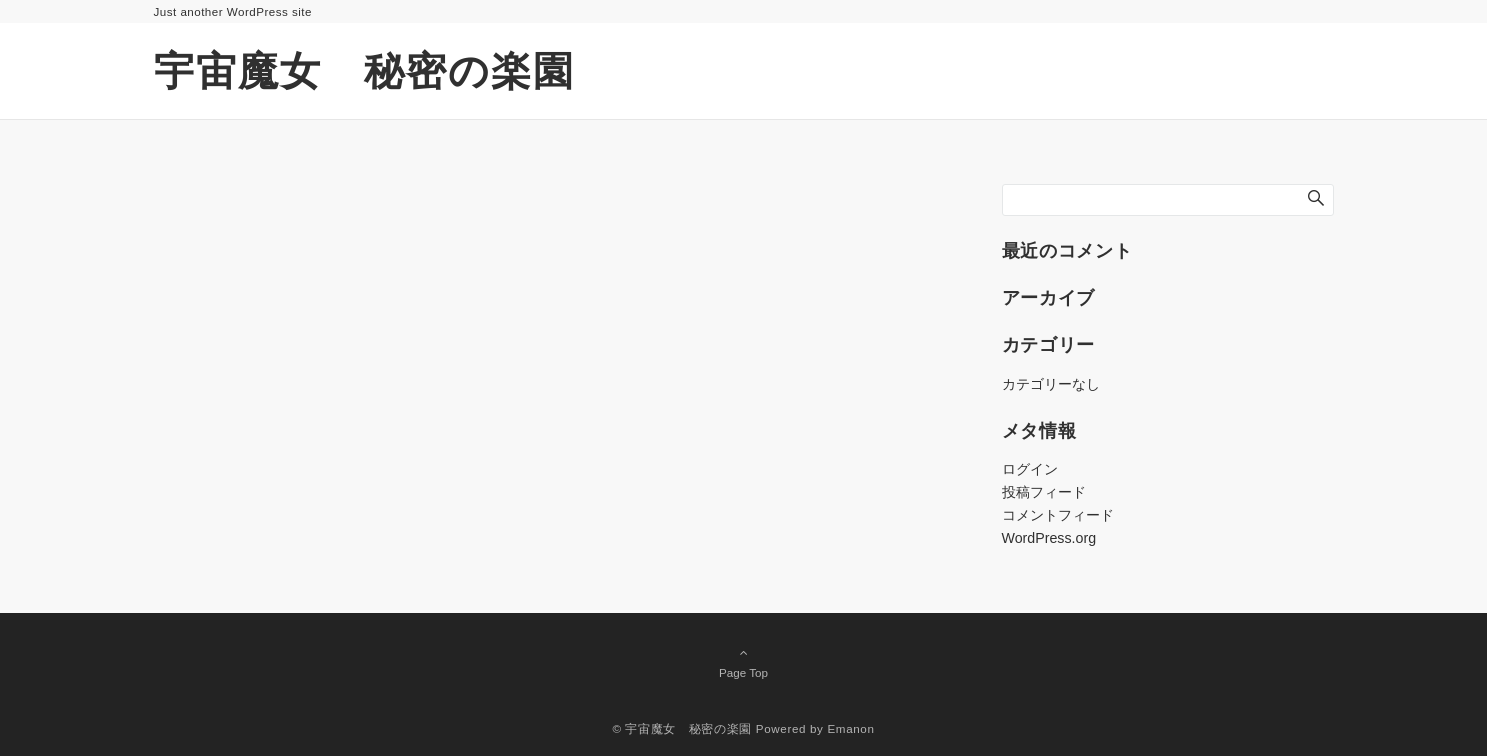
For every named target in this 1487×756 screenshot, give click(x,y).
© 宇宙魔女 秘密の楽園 (681, 728)
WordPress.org (1049, 538)
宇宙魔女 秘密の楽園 (364, 71)
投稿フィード (1044, 492)
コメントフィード (1058, 515)
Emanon (850, 728)
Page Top (744, 662)
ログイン (1030, 469)
